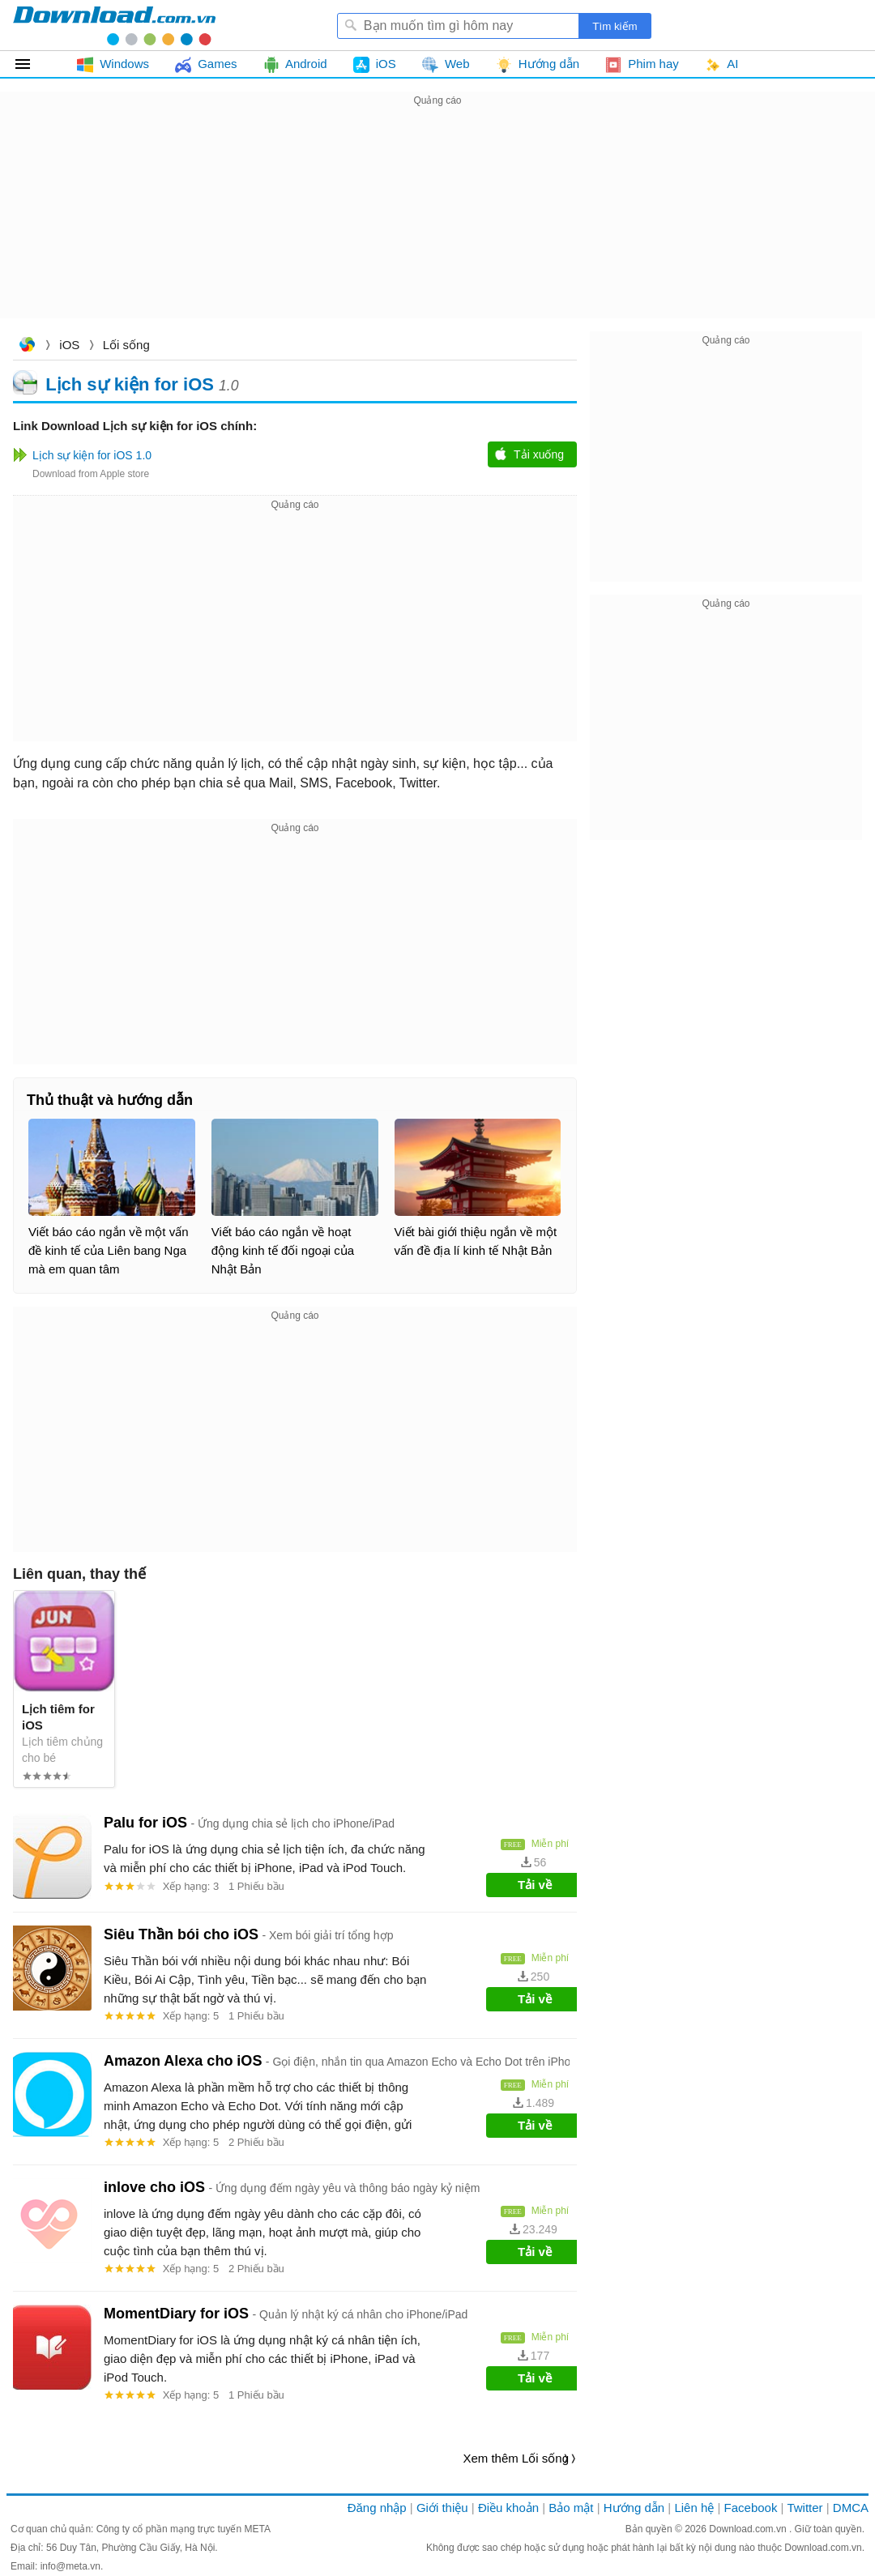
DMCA (851, 2507)
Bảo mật (570, 2507)
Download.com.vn (26, 346)
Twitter (804, 2507)
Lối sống (126, 345)
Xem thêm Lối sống (516, 2458)
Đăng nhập (377, 2507)
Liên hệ (694, 2507)
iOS (69, 345)
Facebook (751, 2507)
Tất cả (32, 64)
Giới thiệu (442, 2507)
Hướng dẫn (634, 2507)
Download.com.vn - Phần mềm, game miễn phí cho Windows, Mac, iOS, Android (114, 25)
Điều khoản (508, 2507)
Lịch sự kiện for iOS (129, 383)
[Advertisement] (437, 223)
